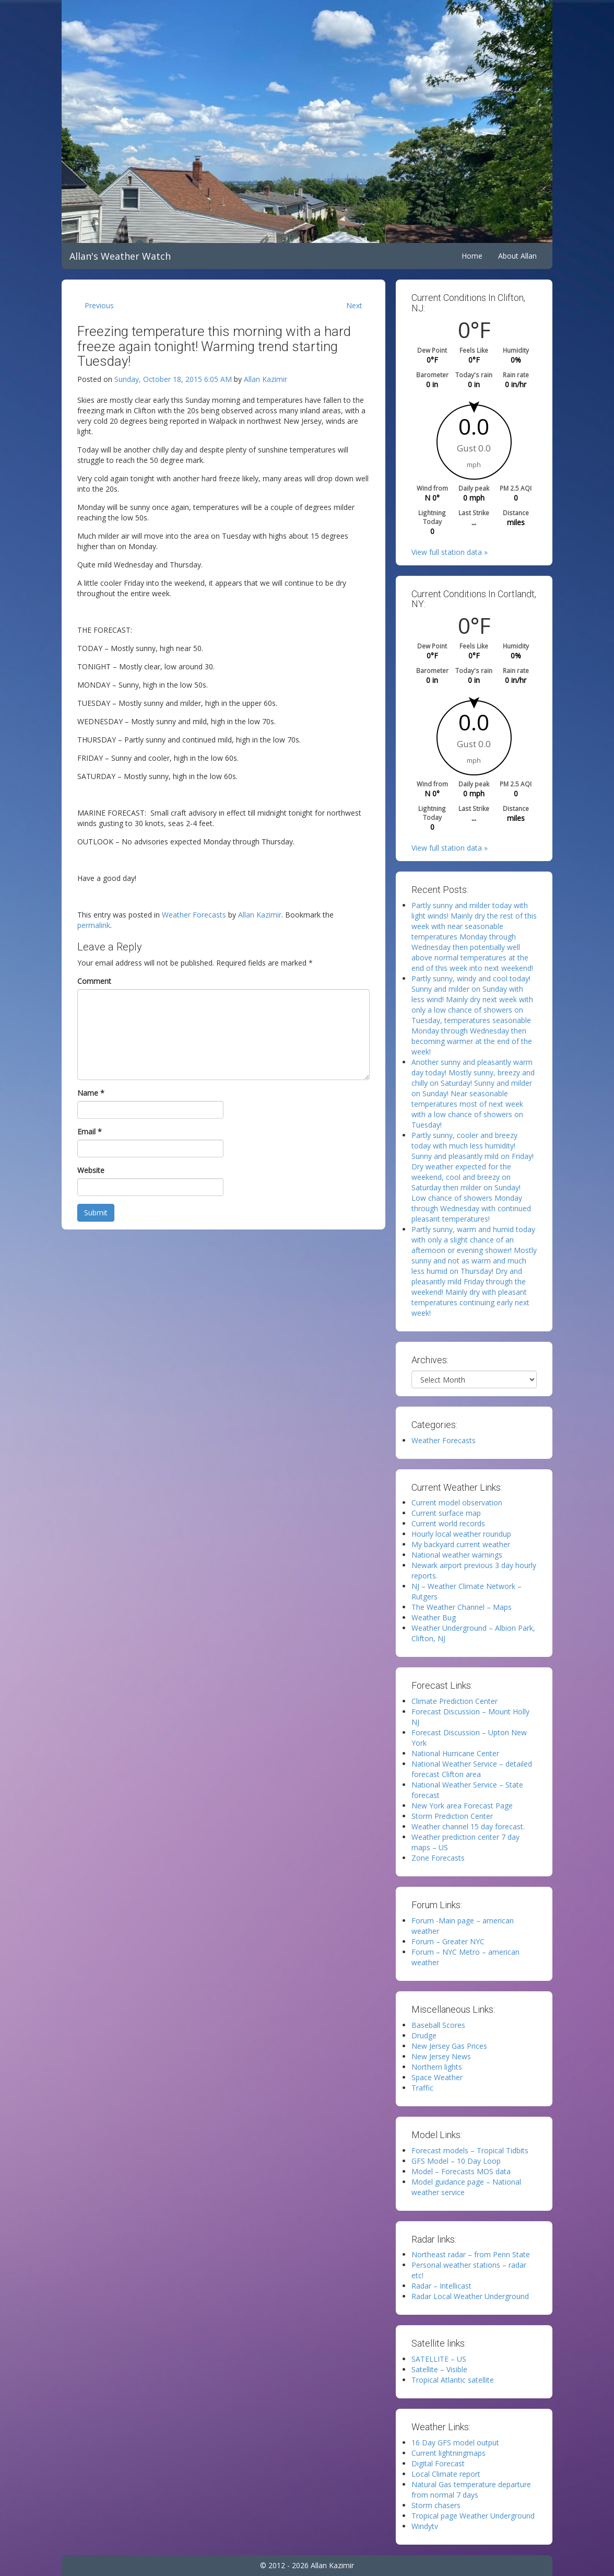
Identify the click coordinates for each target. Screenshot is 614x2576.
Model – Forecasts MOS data (461, 2171)
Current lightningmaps (448, 2453)
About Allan (517, 256)
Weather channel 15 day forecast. (468, 1826)
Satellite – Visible (439, 2369)
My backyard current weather (460, 1544)
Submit (96, 1212)
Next (354, 305)
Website (90, 1170)
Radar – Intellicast (441, 2286)
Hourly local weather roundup (461, 1534)
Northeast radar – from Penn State (470, 2254)
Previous (99, 305)
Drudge (423, 2035)
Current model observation (456, 1502)
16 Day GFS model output (455, 2442)
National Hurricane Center (455, 1753)
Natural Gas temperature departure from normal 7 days (471, 2489)
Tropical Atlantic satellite (452, 2380)
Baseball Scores (438, 2025)
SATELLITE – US (438, 2359)
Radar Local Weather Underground (470, 2296)
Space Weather (437, 2077)
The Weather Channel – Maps (461, 1607)
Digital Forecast (438, 2463)
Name (90, 1093)
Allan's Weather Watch (120, 256)
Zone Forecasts (438, 1858)
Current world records (448, 1523)
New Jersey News (441, 2056)
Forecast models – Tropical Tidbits (469, 2150)
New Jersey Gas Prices (449, 2046)
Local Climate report (445, 2474)
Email (89, 1131)
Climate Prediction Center (454, 1701)
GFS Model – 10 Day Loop (456, 2161)
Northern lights (436, 2067)
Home (472, 256)
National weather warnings (456, 1555)
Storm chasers (435, 2505)
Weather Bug (433, 1617)
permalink (93, 925)
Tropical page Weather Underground (473, 2516)
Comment (94, 981)
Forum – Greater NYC (448, 1941)
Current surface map (446, 1513)
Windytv (424, 2526)
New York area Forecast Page (462, 1806)
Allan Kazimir (265, 379)
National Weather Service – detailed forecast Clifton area (471, 1769)
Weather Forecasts (194, 915)
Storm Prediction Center (452, 1816)
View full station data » (449, 552)
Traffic (422, 2088)
